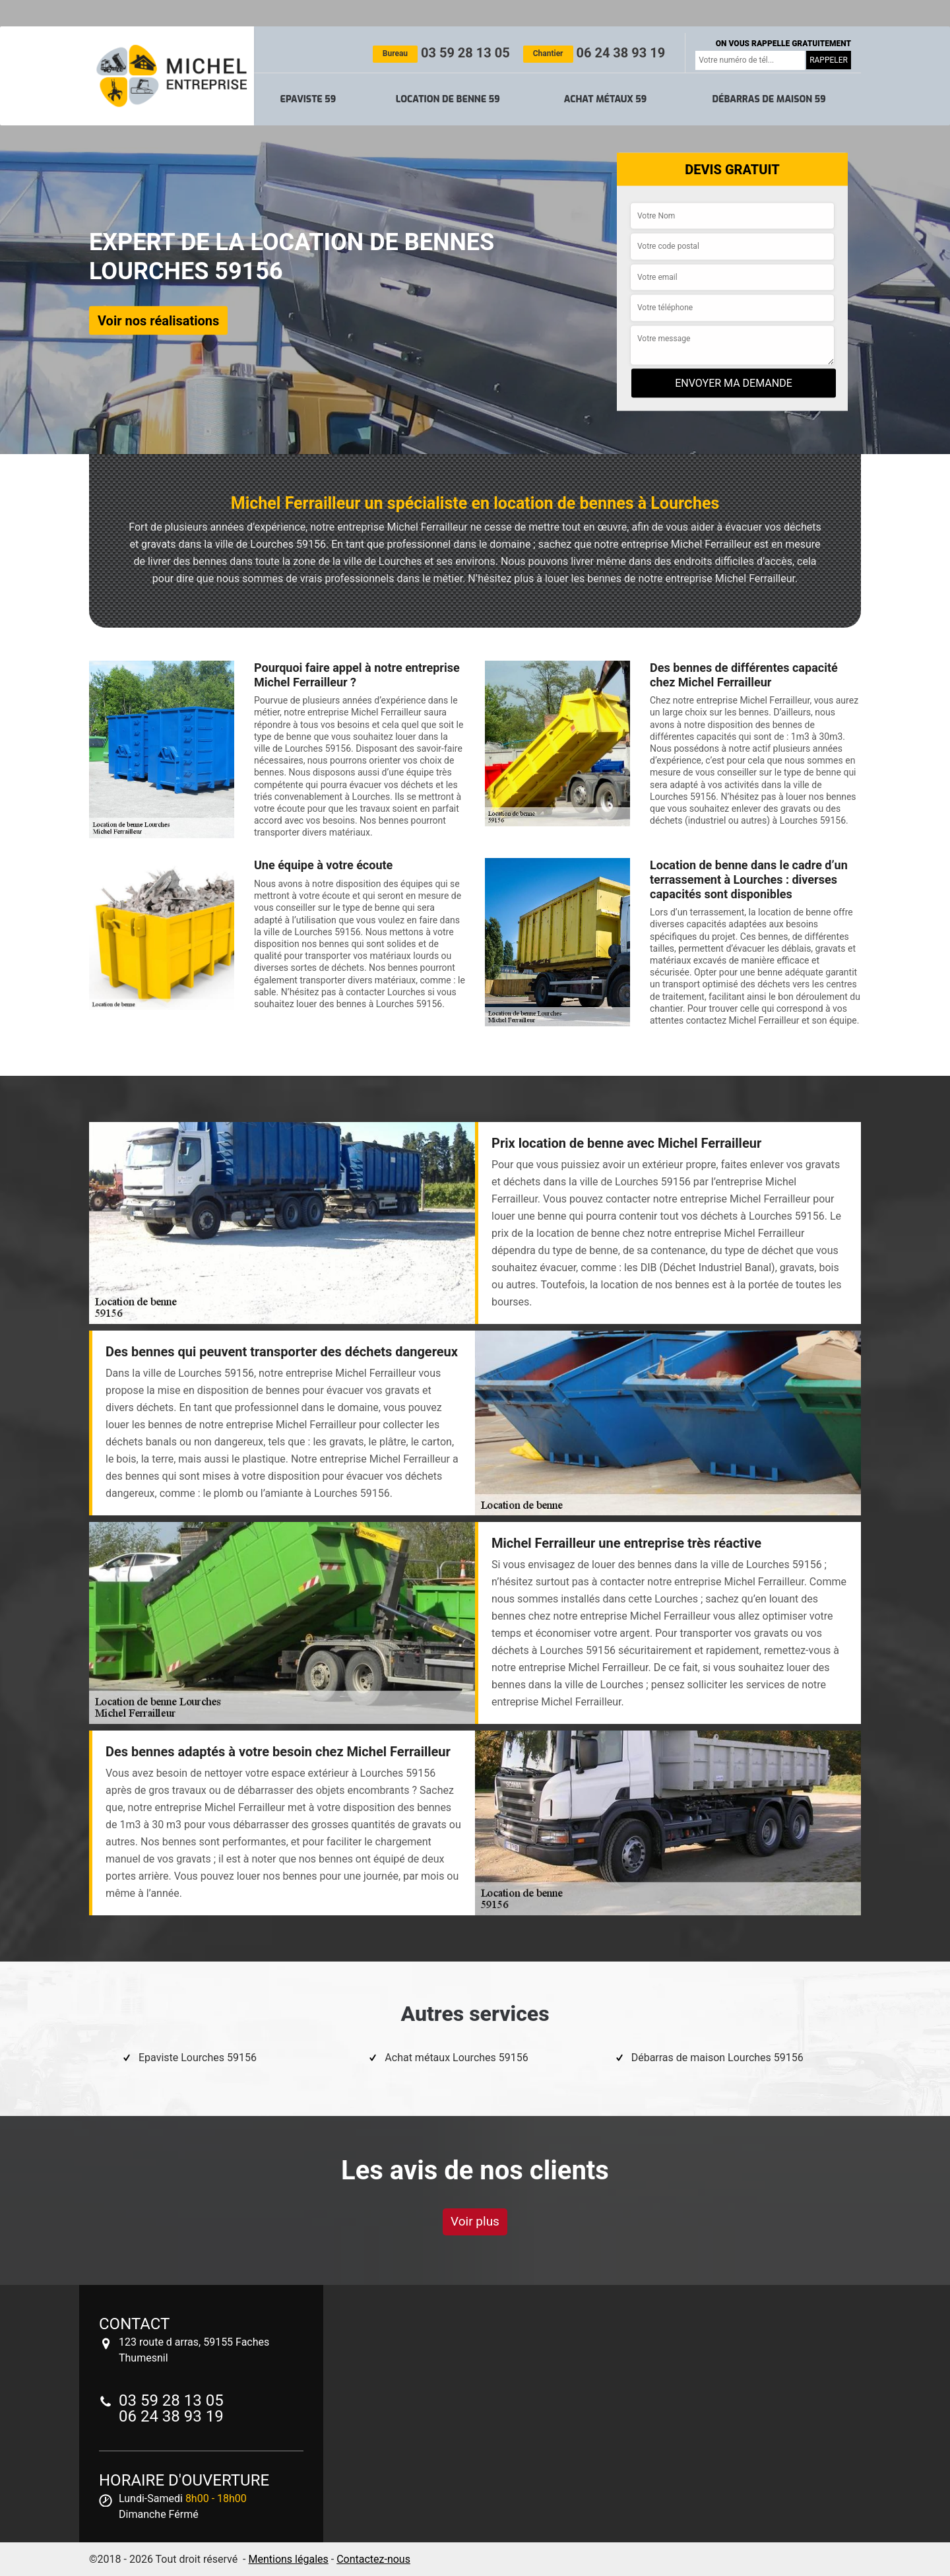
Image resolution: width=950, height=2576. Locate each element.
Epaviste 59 (308, 99)
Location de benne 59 (448, 99)
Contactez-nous (373, 2559)
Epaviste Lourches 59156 (198, 2057)
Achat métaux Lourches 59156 (456, 2057)
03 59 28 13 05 (441, 53)
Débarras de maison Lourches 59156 (717, 2057)
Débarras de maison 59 (768, 99)
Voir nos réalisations (158, 320)
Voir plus (475, 2221)
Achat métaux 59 (605, 99)
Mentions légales (288, 2559)
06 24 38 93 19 (594, 53)
